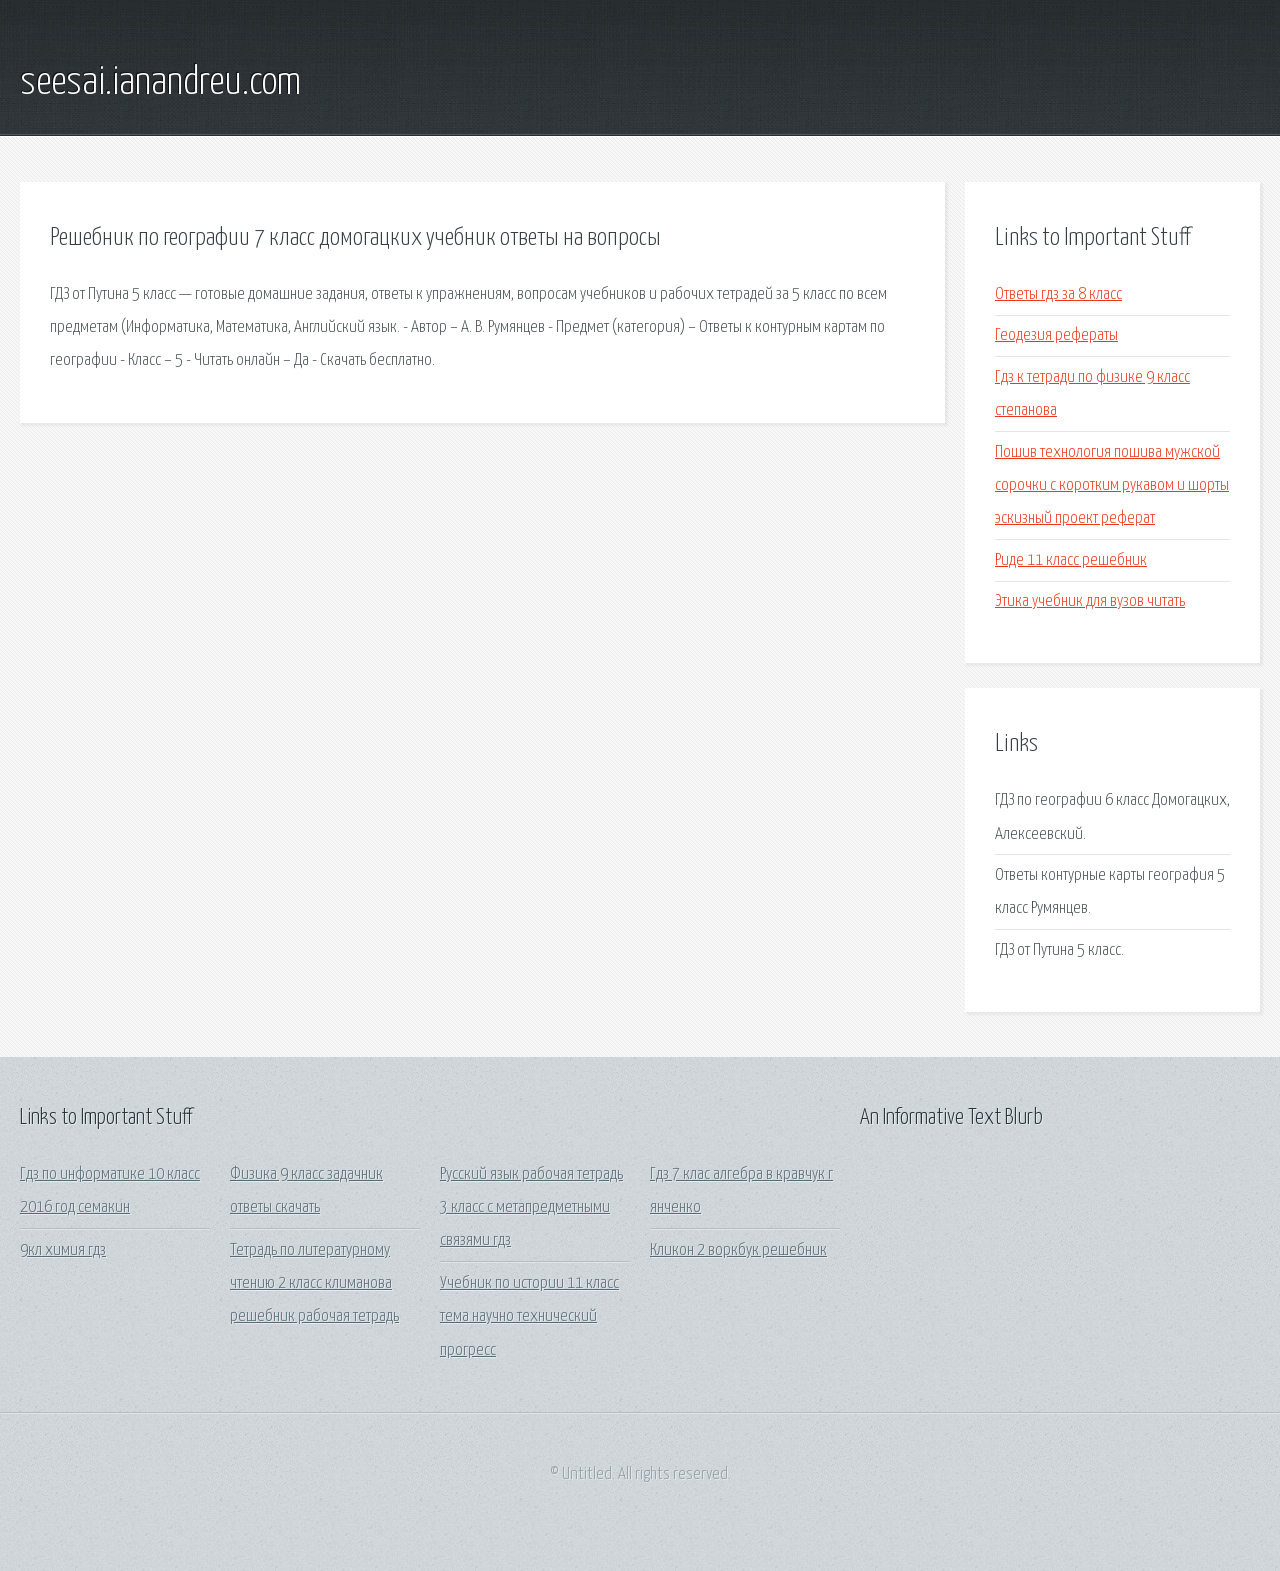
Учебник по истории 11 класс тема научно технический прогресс (529, 1317)
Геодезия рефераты (1056, 335)
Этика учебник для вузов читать (1090, 601)
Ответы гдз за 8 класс (1058, 294)
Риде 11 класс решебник (1071, 560)
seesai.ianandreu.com (160, 83)
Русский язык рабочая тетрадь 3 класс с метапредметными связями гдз (531, 1208)
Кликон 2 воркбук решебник (738, 1250)
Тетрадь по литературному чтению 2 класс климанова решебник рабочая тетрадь (314, 1284)
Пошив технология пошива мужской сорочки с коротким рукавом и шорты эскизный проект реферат (1112, 486)
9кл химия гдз (63, 1250)
